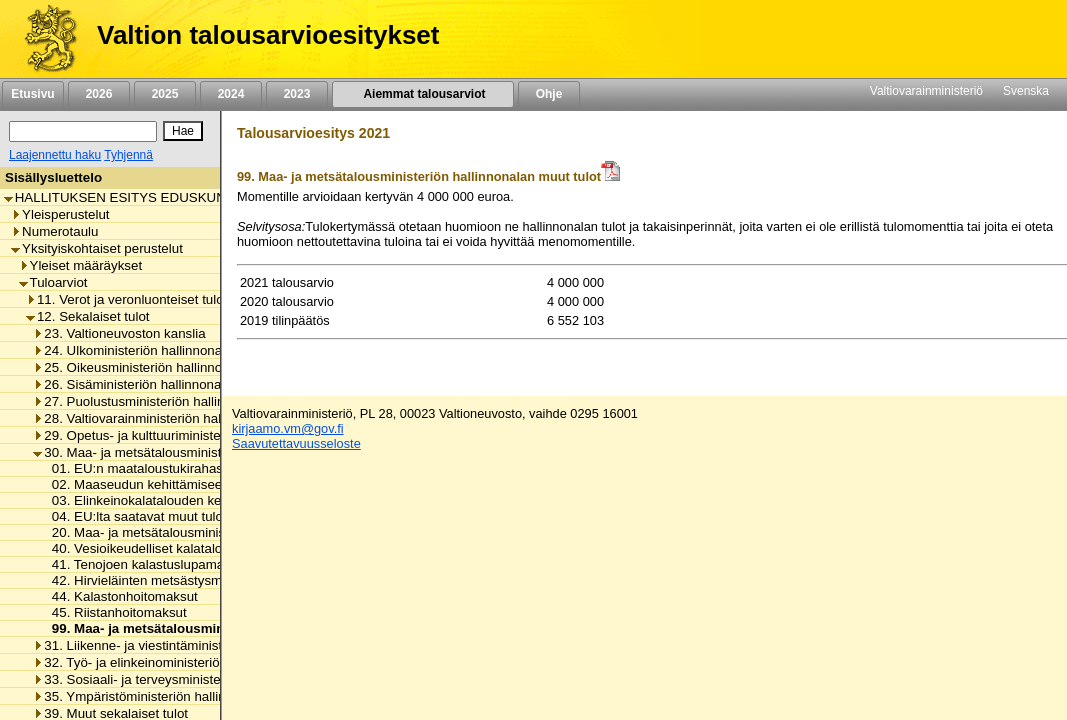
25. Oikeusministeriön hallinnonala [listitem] (140, 367)
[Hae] (183, 131)
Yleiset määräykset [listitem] (81, 265)
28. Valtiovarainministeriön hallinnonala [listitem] (153, 418)
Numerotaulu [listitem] (54, 231)
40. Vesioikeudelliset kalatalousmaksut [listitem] (160, 548)
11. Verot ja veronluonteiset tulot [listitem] (126, 299)
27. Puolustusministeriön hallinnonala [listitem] (148, 401)
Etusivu (32, 94)
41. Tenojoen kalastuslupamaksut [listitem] (145, 564)
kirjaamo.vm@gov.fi (288, 428)
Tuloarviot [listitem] (53, 282)
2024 (231, 94)
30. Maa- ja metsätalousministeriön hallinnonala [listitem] (179, 452)
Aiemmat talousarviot (423, 94)
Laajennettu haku (55, 155)
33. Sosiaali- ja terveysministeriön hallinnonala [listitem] (175, 679)
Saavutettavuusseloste (296, 443)
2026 (99, 94)
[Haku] (83, 131)
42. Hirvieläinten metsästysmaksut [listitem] (147, 580)
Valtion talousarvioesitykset (268, 35)
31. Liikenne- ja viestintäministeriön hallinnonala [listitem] (179, 645)
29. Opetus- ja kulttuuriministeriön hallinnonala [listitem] (175, 435)
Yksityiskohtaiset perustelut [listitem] (97, 248)
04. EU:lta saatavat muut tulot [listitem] (134, 516)
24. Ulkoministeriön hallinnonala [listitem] (132, 350)
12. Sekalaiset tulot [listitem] (88, 316)
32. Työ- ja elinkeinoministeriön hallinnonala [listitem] (167, 662)
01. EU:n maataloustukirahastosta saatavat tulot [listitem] (188, 468)
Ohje (549, 94)
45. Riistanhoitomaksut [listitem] (114, 612)
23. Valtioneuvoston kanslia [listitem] (119, 333)
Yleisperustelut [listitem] (60, 214)
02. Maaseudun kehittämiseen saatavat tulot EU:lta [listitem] (197, 484)
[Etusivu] (43, 39)
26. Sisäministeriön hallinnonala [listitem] (132, 384)
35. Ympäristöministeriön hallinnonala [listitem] (149, 696)
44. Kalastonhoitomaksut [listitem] (119, 596)
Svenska (1026, 91)
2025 (165, 94)
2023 (297, 94)
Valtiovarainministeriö (926, 91)
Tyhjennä (128, 155)
